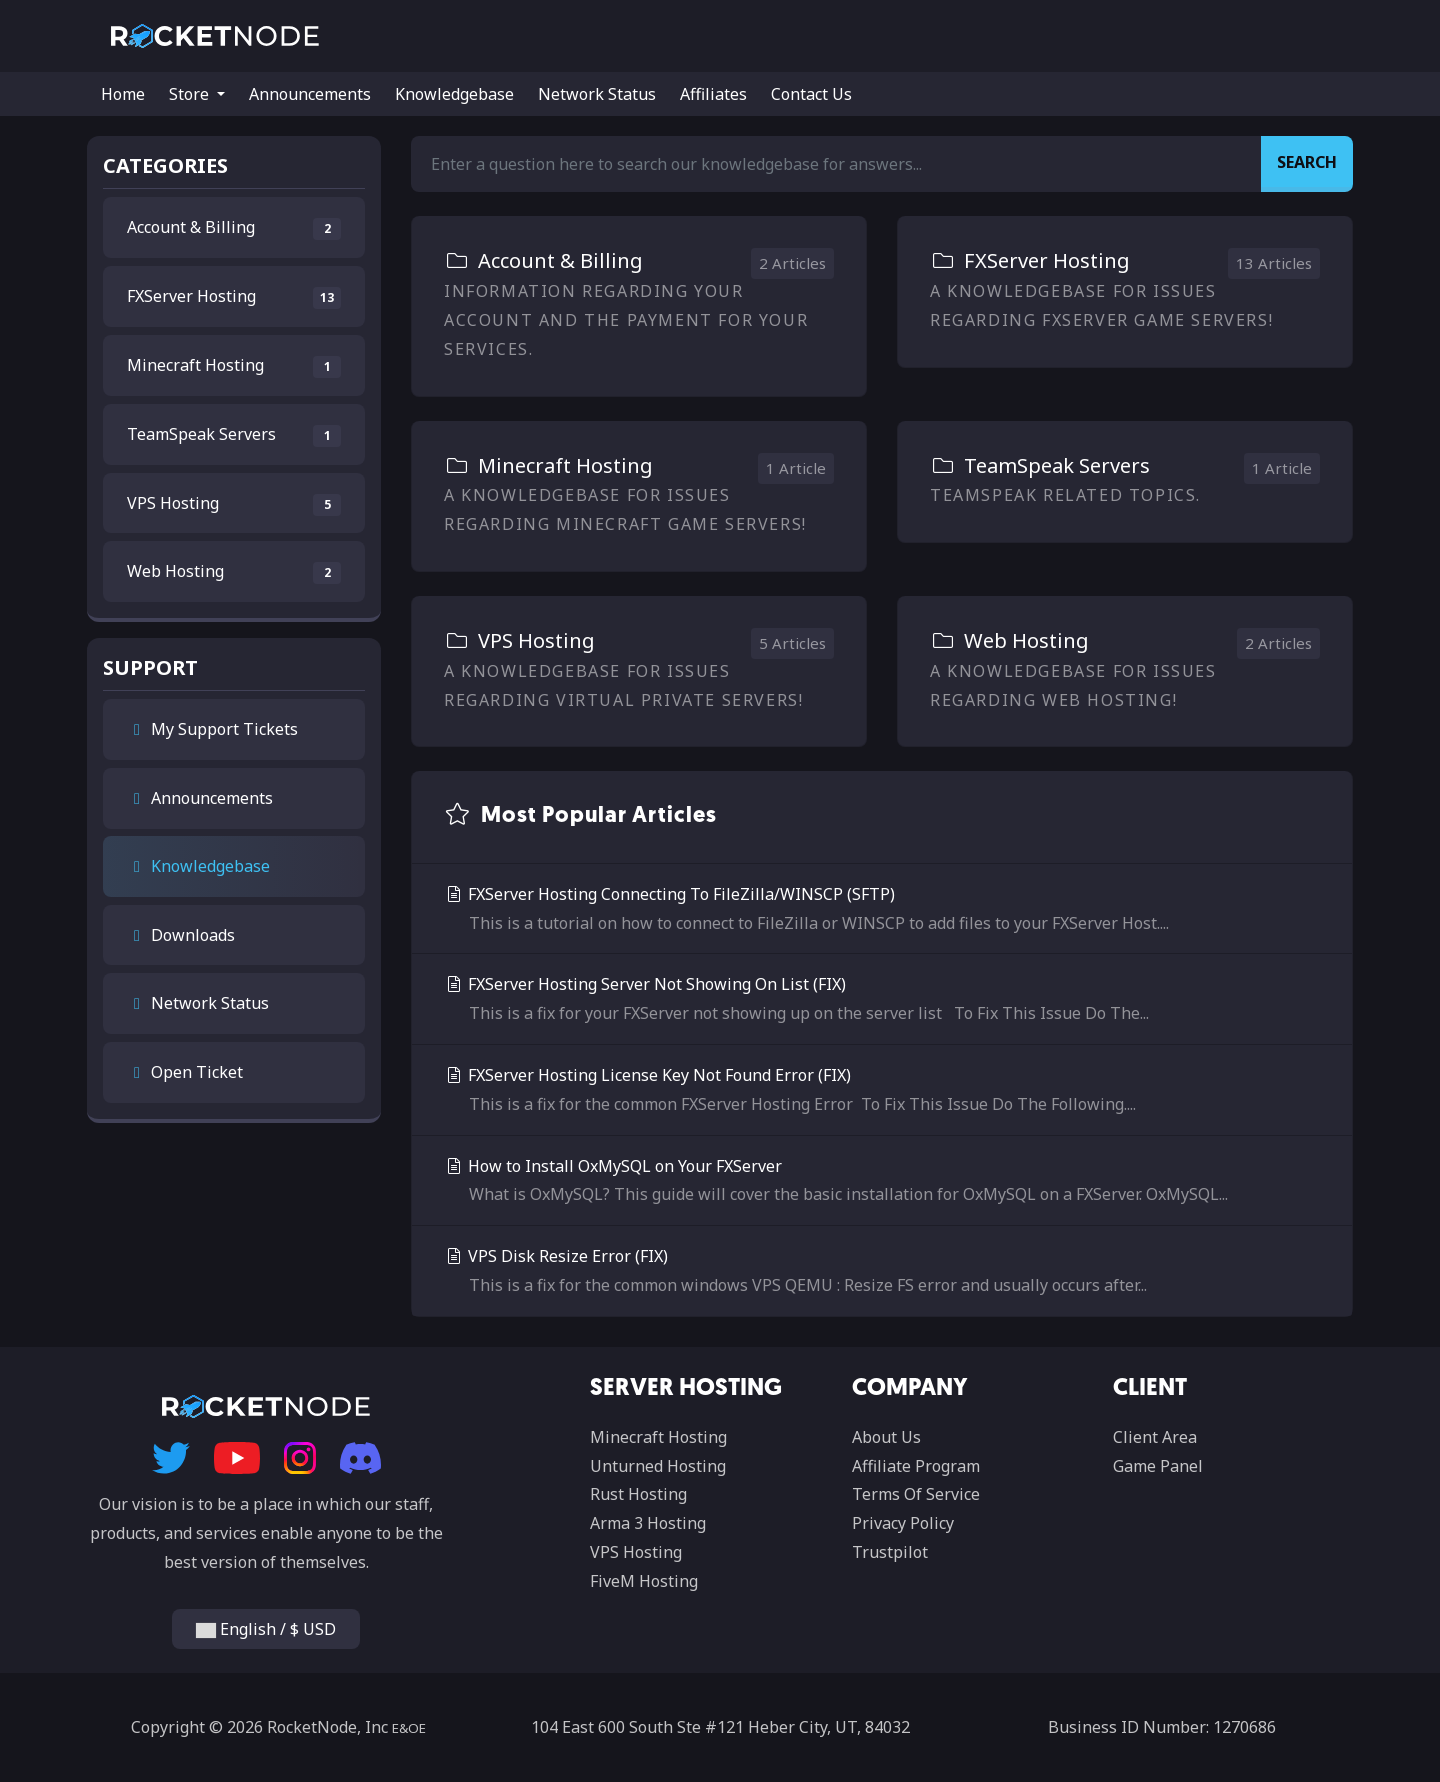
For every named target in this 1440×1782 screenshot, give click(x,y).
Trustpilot (890, 1552)
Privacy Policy (903, 1523)
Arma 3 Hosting (648, 1523)
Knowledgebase (454, 94)
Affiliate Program (916, 1466)
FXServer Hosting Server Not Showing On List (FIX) (882, 1000)
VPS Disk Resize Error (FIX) (882, 1272)
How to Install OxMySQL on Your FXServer (882, 1182)
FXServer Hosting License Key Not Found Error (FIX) (882, 1091)
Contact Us (811, 94)
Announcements (310, 94)
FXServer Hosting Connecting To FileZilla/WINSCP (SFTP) (882, 910)
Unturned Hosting (658, 1466)
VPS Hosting (636, 1552)
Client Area (1155, 1437)
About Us (886, 1437)
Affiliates (713, 94)
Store (191, 94)
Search (1307, 162)
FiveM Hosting (644, 1581)
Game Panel (1158, 1466)
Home (123, 94)
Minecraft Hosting (658, 1437)
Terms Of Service (916, 1494)
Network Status (597, 94)
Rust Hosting (638, 1494)
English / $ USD (266, 1629)
